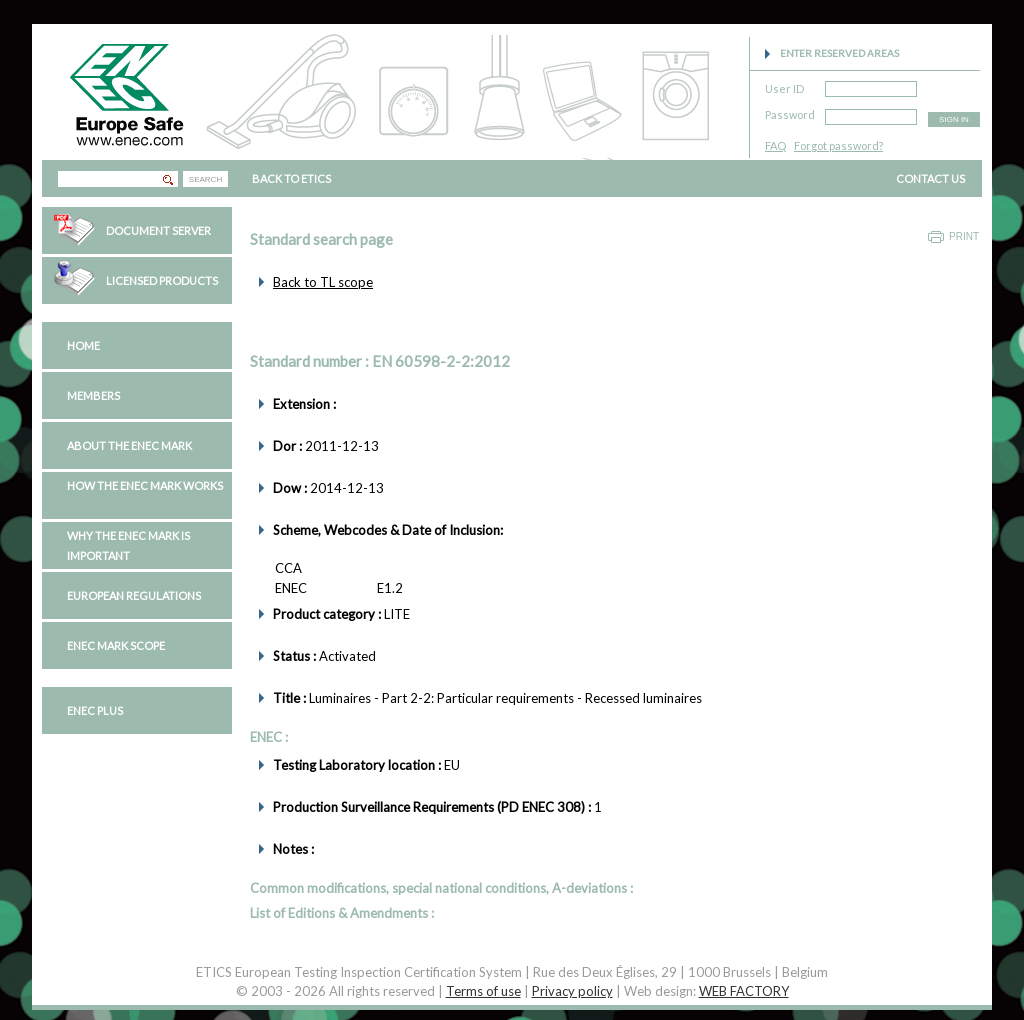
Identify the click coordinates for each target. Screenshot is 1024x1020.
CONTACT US (930, 178)
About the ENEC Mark (129, 445)
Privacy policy (572, 991)
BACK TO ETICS (291, 178)
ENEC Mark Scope (116, 645)
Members (93, 395)
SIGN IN (954, 119)
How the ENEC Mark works (145, 485)
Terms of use (483, 991)
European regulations (134, 595)
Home (83, 345)
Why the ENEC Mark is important (128, 545)
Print (964, 236)
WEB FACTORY (744, 991)
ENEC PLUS (95, 710)
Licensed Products (162, 280)
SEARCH (205, 179)
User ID (784, 85)
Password (790, 111)
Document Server (158, 230)
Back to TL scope (323, 282)
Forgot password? (838, 145)
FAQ (775, 145)
